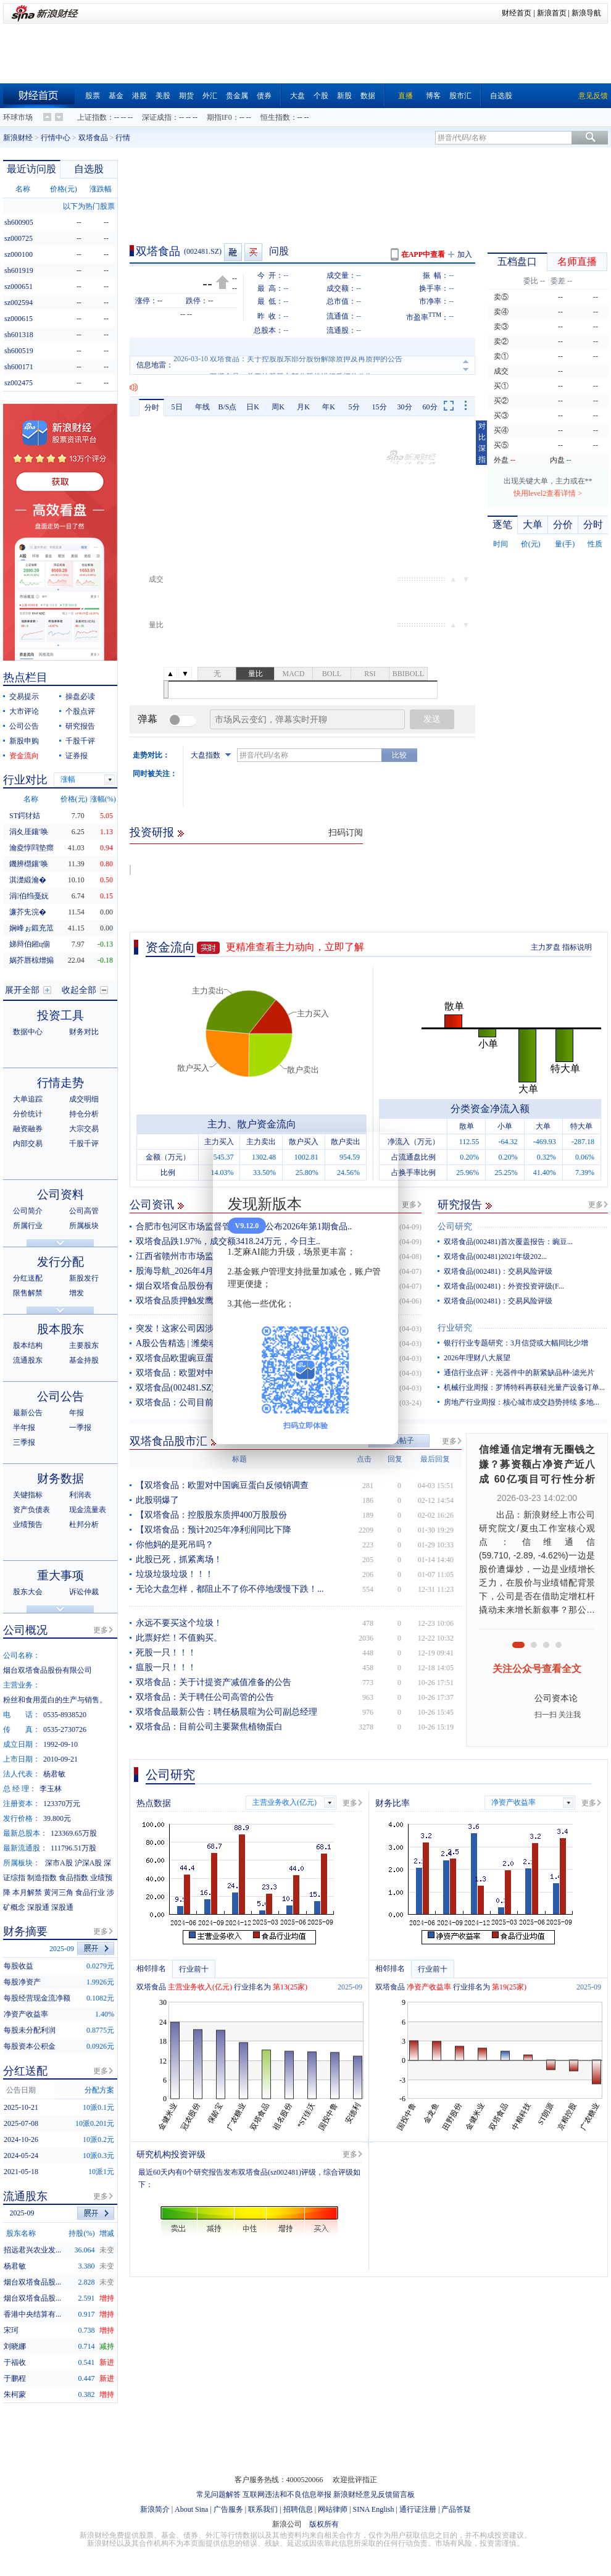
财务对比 (84, 1031)
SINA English (373, 2509)
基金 (116, 95)
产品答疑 (456, 2509)
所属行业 (28, 1225)
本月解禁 (27, 1892)
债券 (264, 95)
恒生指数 (275, 117)
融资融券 (28, 1128)
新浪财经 (18, 137)
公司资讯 (152, 1204)
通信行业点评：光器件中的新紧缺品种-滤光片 (519, 1372)
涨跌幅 (100, 189)
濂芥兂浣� (27, 912)
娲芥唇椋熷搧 (31, 960)
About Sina (191, 2509)
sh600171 (18, 366)
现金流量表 (87, 1509)
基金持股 (84, 1360)
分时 (151, 407)
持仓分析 (84, 1114)
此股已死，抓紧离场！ (179, 1559)
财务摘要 (25, 1931)
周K (278, 407)
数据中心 (28, 1031)
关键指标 (28, 1495)
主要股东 (84, 1345)
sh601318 (18, 334)
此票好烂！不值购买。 (179, 1637)
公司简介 (28, 1210)
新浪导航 (586, 13)
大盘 (297, 95)
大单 (532, 524)
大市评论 (24, 711)
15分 (379, 407)
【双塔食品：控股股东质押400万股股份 (211, 1515)
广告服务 (228, 2509)
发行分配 (60, 1261)
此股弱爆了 (157, 1500)
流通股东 (28, 1360)
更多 (409, 1204)
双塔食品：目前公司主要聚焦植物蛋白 (209, 1726)
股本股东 (60, 1329)
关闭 (381, 1153)
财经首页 (516, 13)
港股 (139, 95)
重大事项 (60, 1575)
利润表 (80, 1495)
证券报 (76, 755)
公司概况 (25, 1630)
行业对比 (25, 780)
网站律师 (332, 2509)
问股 (279, 251)
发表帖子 (399, 1440)
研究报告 (460, 1204)
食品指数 (73, 1877)
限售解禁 (28, 1293)
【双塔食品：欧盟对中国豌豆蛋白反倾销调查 (222, 1485)
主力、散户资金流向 (251, 1124)
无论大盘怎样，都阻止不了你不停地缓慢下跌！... (230, 1589)
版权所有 (324, 2524)
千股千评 (80, 741)
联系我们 (263, 2509)
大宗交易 (84, 1128)
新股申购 (24, 741)
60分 (430, 407)
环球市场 (18, 117)
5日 (177, 407)
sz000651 (18, 286)
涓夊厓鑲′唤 (28, 831)
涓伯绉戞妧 (29, 896)
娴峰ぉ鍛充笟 (31, 928)
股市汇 (460, 95)
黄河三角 (58, 1892)
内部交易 (28, 1143)
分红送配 (28, 1278)
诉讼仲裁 (84, 1591)
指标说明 (577, 947)
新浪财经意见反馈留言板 (374, 2494)
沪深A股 (88, 1863)
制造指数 (42, 1877)
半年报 (24, 1427)
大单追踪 (28, 1099)
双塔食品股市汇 (168, 1441)
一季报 (80, 1427)
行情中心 (55, 137)
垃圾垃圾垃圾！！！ (175, 1574)
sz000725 (18, 238)
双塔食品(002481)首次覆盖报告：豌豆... (508, 1241)
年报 (76, 1412)
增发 (76, 1293)
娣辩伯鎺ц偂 (29, 944)
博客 (433, 95)
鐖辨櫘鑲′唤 (28, 863)
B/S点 (227, 407)
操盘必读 (80, 696)
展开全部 (22, 990)
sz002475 (18, 382)
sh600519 (18, 350)
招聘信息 (298, 2509)
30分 (404, 407)
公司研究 (455, 1226)
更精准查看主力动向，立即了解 (295, 947)
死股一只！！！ (166, 1652)
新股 (344, 95)
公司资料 (60, 1194)
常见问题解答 (218, 2494)
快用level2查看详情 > (547, 493)
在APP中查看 (423, 254)
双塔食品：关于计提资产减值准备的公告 (213, 1682)
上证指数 (92, 117)
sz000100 (18, 254)
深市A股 (59, 1863)
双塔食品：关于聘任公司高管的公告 (205, 1697)
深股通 (38, 1907)
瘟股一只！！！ (166, 1667)
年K (328, 407)
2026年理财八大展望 (477, 1357)
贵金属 (237, 95)
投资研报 (152, 832)
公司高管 (84, 1210)
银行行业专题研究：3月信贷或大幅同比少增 (516, 1343)
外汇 (209, 95)
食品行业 (90, 1892)
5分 (354, 407)
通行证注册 (417, 2509)
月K (303, 407)
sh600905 (18, 222)
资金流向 (170, 947)
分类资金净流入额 (490, 1108)
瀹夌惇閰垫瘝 (31, 847)
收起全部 (79, 990)
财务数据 (60, 1478)
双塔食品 (93, 137)
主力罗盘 (545, 947)
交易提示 (24, 696)
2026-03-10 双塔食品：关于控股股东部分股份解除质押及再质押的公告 (287, 365)
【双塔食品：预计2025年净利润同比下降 (213, 1529)
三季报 (24, 1442)
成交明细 (84, 1099)
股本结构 (28, 1345)
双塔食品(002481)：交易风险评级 (498, 1271)
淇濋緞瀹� (27, 880)
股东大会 (28, 1591)
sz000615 (18, 318)
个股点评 (80, 711)
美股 (163, 95)
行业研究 (455, 1327)
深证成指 (157, 117)
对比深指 (482, 443)
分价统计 (28, 1114)
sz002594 (18, 302)
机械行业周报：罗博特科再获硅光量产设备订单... (524, 1387)
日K (252, 407)
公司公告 (24, 726)
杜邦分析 (84, 1524)
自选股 (501, 95)
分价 (563, 524)
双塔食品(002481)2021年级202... (495, 1256)
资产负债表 (31, 1509)
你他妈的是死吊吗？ (175, 1544)
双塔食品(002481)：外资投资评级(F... (504, 1286)
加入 (464, 254)
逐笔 (502, 524)
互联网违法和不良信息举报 (287, 2494)
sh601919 (18, 270)
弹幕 (147, 719)
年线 (202, 407)
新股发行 (84, 1278)
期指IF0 (219, 117)
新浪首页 (552, 13)
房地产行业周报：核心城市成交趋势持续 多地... (521, 1402)
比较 (399, 755)
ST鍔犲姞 (24, 815)
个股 (321, 95)
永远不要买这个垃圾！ (179, 1623)
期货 (186, 95)
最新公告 (28, 1412)
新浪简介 (155, 2509)
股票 (92, 95)
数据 (367, 95)
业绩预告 (28, 1524)
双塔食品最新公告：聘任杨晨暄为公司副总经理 (226, 1712)
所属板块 (84, 1225)
